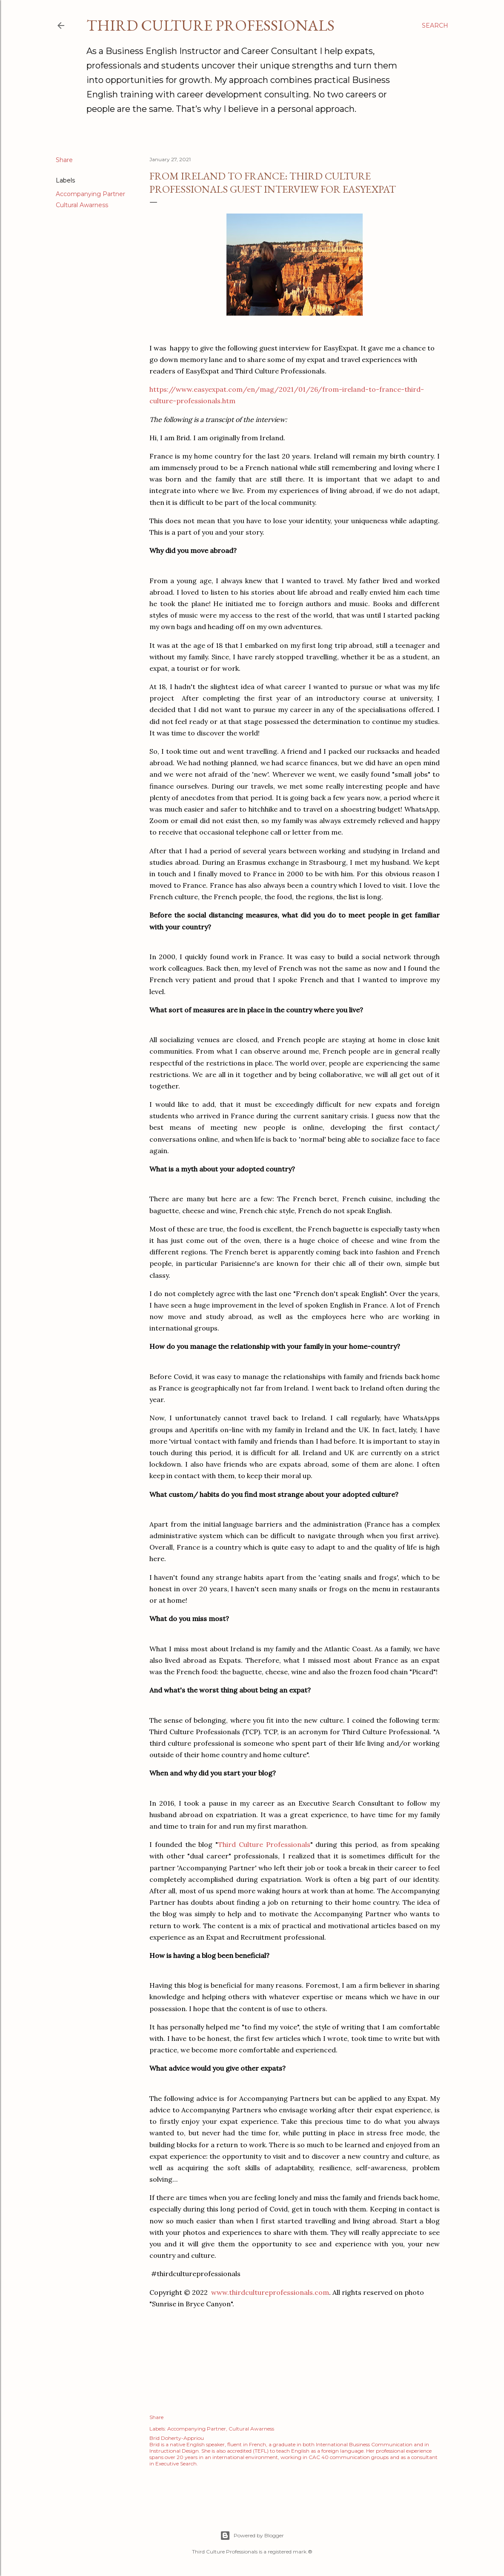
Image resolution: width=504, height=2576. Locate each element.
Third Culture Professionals (210, 25)
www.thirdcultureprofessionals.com (270, 2292)
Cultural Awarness (82, 205)
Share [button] (64, 160)
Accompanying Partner (90, 194)
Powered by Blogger (252, 2535)
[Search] (435, 25)
